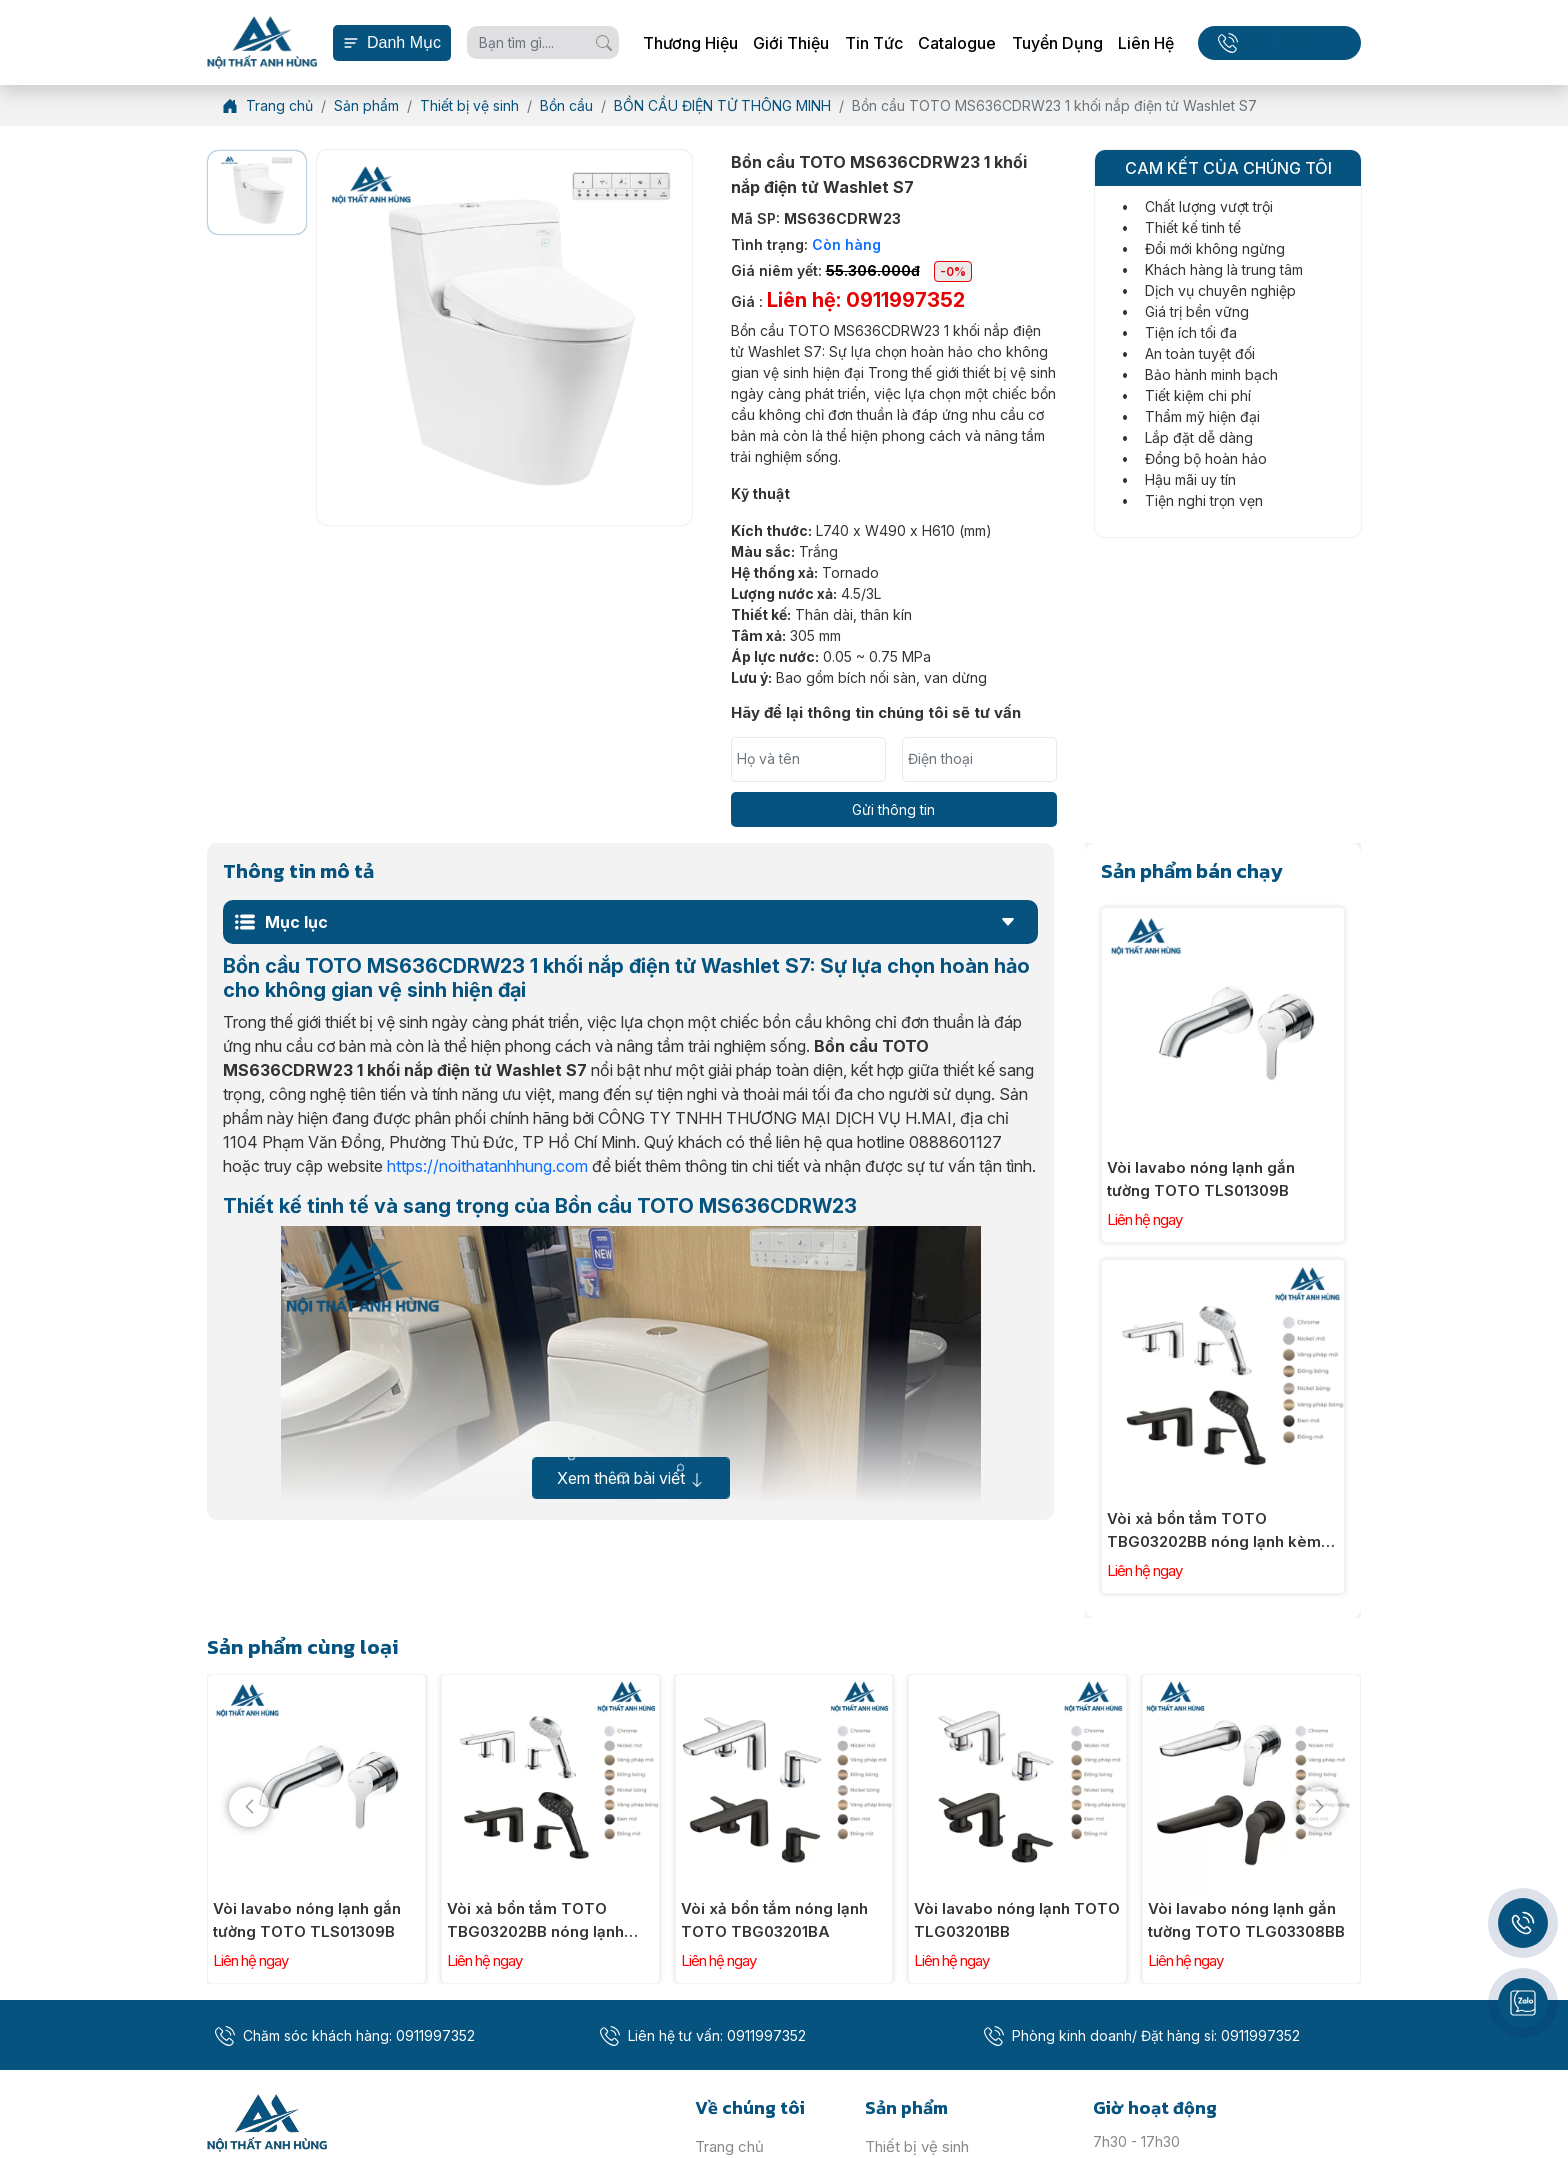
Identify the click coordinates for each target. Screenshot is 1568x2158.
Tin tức (874, 43)
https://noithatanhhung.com (487, 1166)
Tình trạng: (806, 244)
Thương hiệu (690, 43)
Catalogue (957, 43)
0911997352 (1293, 42)
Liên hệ (1146, 43)
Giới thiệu (791, 43)
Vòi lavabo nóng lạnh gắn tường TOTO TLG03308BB (1246, 1920)
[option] (257, 192)
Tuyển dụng (1057, 43)
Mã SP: (816, 218)
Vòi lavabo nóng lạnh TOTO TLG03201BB (1017, 1920)
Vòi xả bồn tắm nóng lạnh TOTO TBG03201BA (774, 1920)
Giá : (848, 300)
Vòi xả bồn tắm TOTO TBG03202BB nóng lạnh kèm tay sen (1214, 1531)
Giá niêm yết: (851, 271)
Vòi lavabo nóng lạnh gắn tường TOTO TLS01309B (1201, 1179)
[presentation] (249, 1807)
